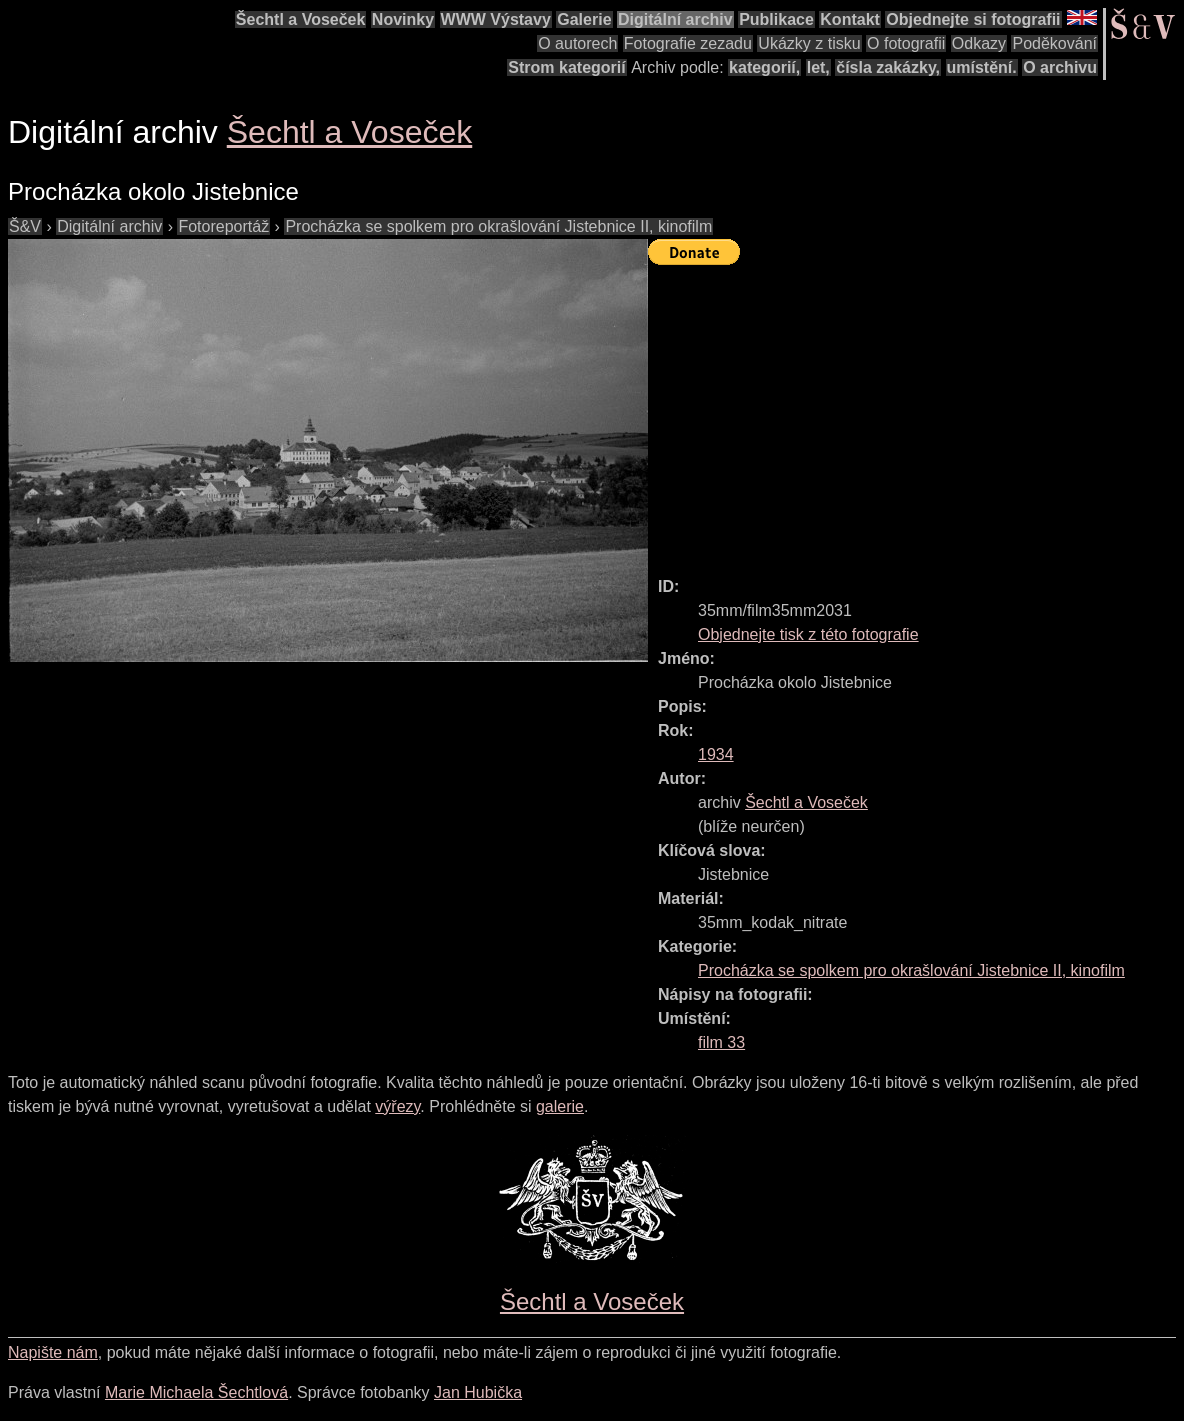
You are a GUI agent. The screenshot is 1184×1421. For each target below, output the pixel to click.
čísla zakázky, (888, 67)
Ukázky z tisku (809, 43)
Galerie (584, 19)
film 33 (721, 1042)
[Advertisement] (916, 412)
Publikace (776, 19)
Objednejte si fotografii (973, 19)
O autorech (577, 43)
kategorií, (764, 67)
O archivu (1060, 67)
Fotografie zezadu (688, 43)
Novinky (403, 19)
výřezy (397, 1106)
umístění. (982, 67)
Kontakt (850, 19)
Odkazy (979, 43)
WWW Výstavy (496, 19)
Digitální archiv (675, 19)
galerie (560, 1106)
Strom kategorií (566, 67)
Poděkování (1054, 43)
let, (818, 67)
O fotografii (906, 43)
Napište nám (53, 1352)
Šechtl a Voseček (301, 19)
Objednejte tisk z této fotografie (808, 634)
